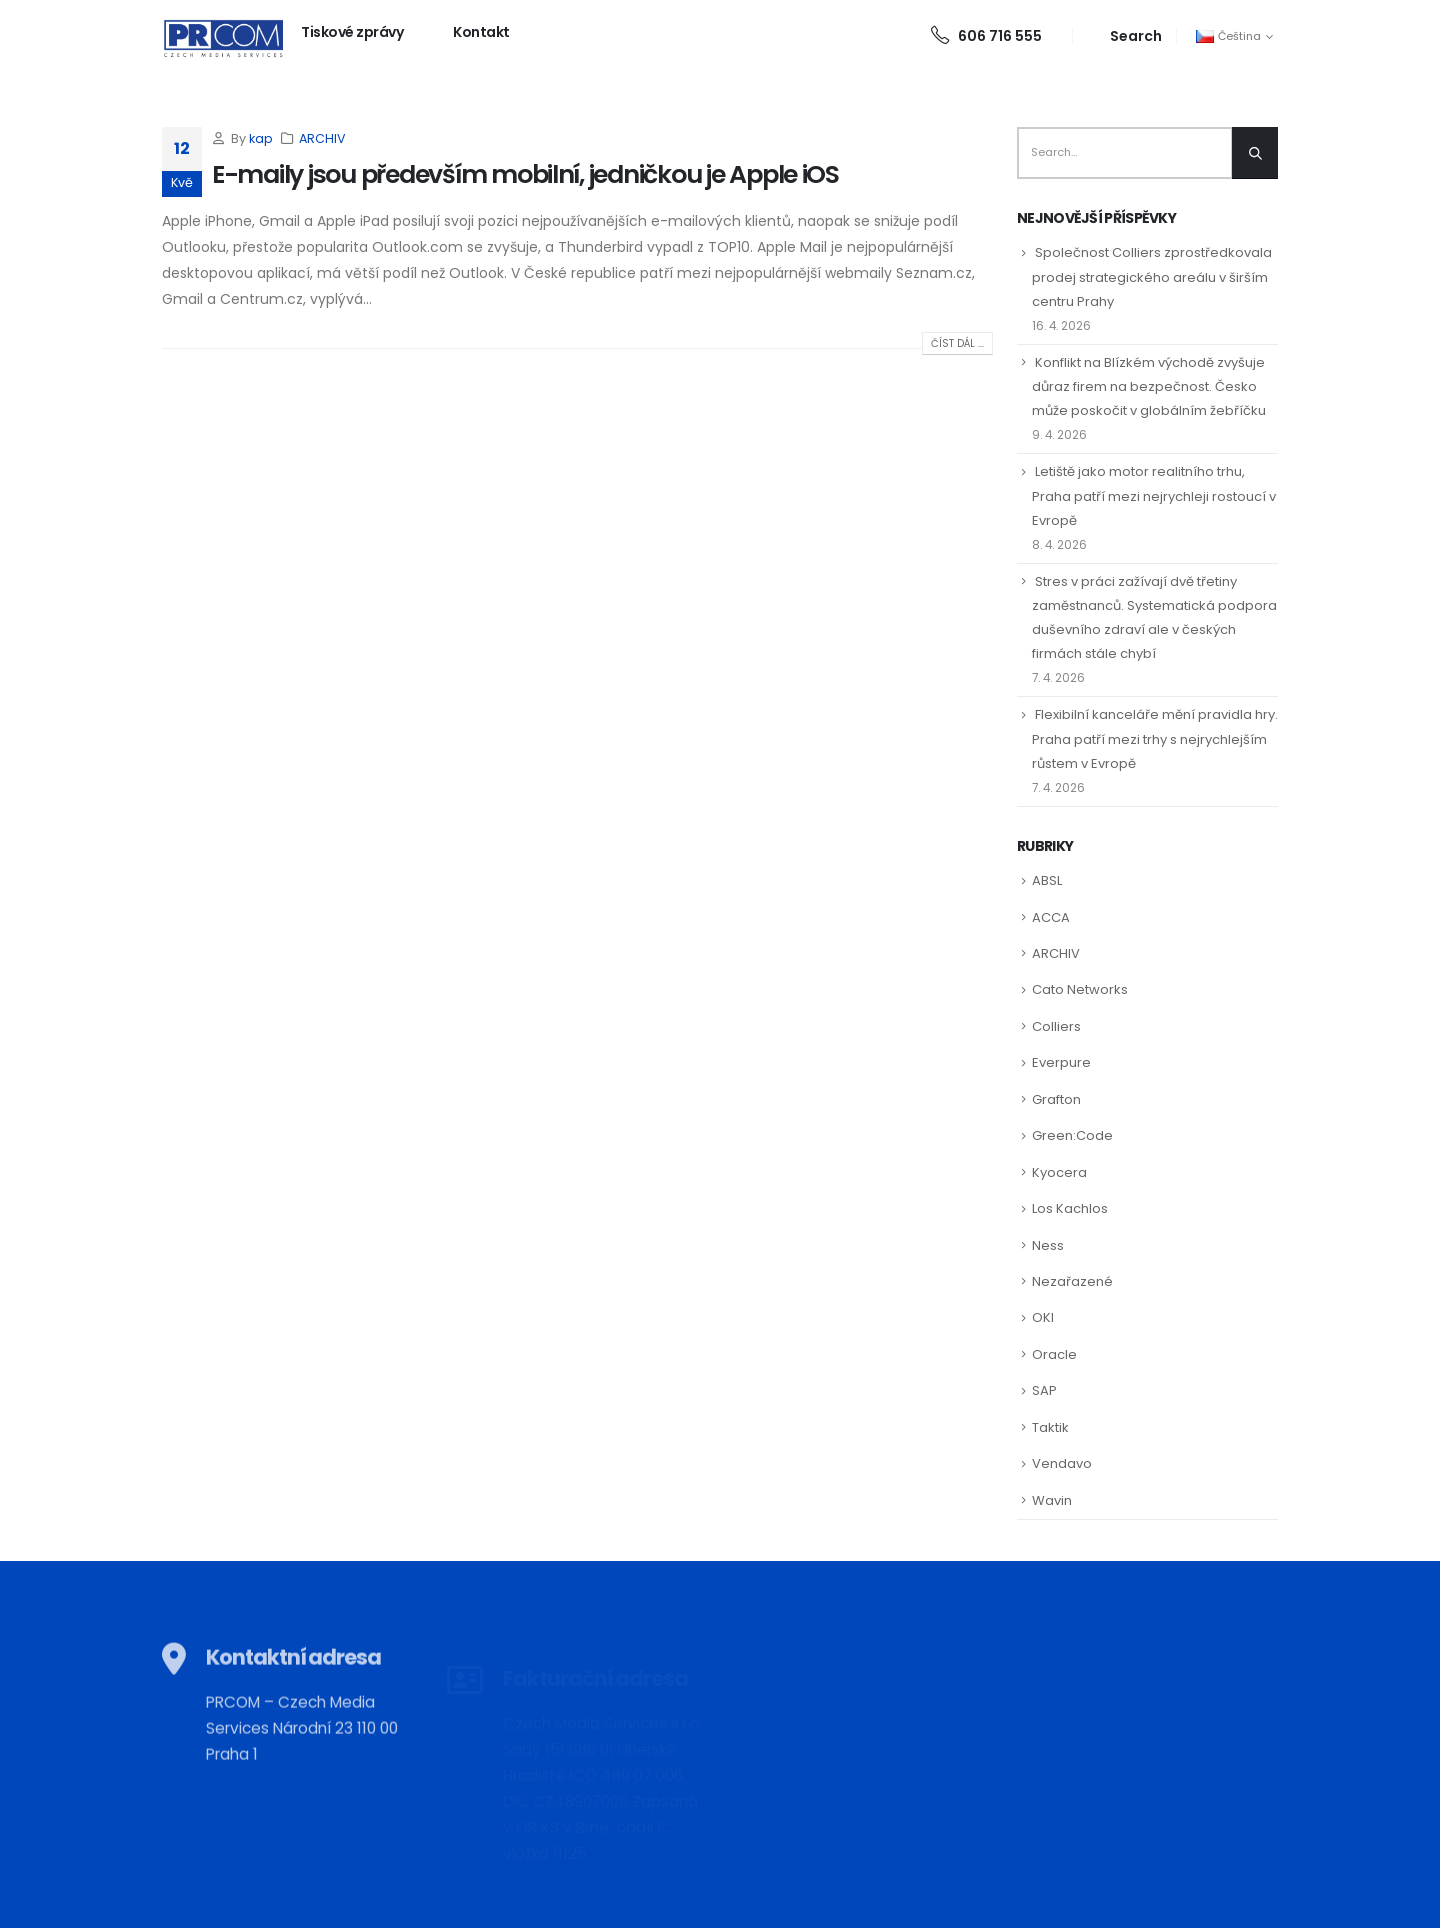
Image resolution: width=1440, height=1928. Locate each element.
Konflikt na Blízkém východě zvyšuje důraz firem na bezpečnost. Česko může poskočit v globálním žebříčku (1149, 386)
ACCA (1051, 917)
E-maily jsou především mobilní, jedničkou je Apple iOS (525, 174)
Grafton (1056, 1099)
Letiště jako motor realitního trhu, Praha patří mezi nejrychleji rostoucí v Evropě (1154, 495)
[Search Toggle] (1124, 35)
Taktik (1050, 1427)
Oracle (1054, 1354)
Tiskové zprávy (352, 32)
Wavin (1052, 1500)
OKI (1043, 1317)
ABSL (1047, 880)
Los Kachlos (1070, 1208)
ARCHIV (322, 138)
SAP (1044, 1390)
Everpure (1061, 1062)
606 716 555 (986, 36)
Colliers (1056, 1026)
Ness (1048, 1245)
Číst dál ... (957, 343)
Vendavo (1062, 1463)
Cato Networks (1080, 989)
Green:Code (1072, 1135)
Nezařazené (1072, 1281)
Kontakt (481, 32)
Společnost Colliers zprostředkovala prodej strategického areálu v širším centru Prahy (1152, 276)
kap (261, 138)
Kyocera (1059, 1172)
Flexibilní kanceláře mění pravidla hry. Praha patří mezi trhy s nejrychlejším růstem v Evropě (1155, 738)
